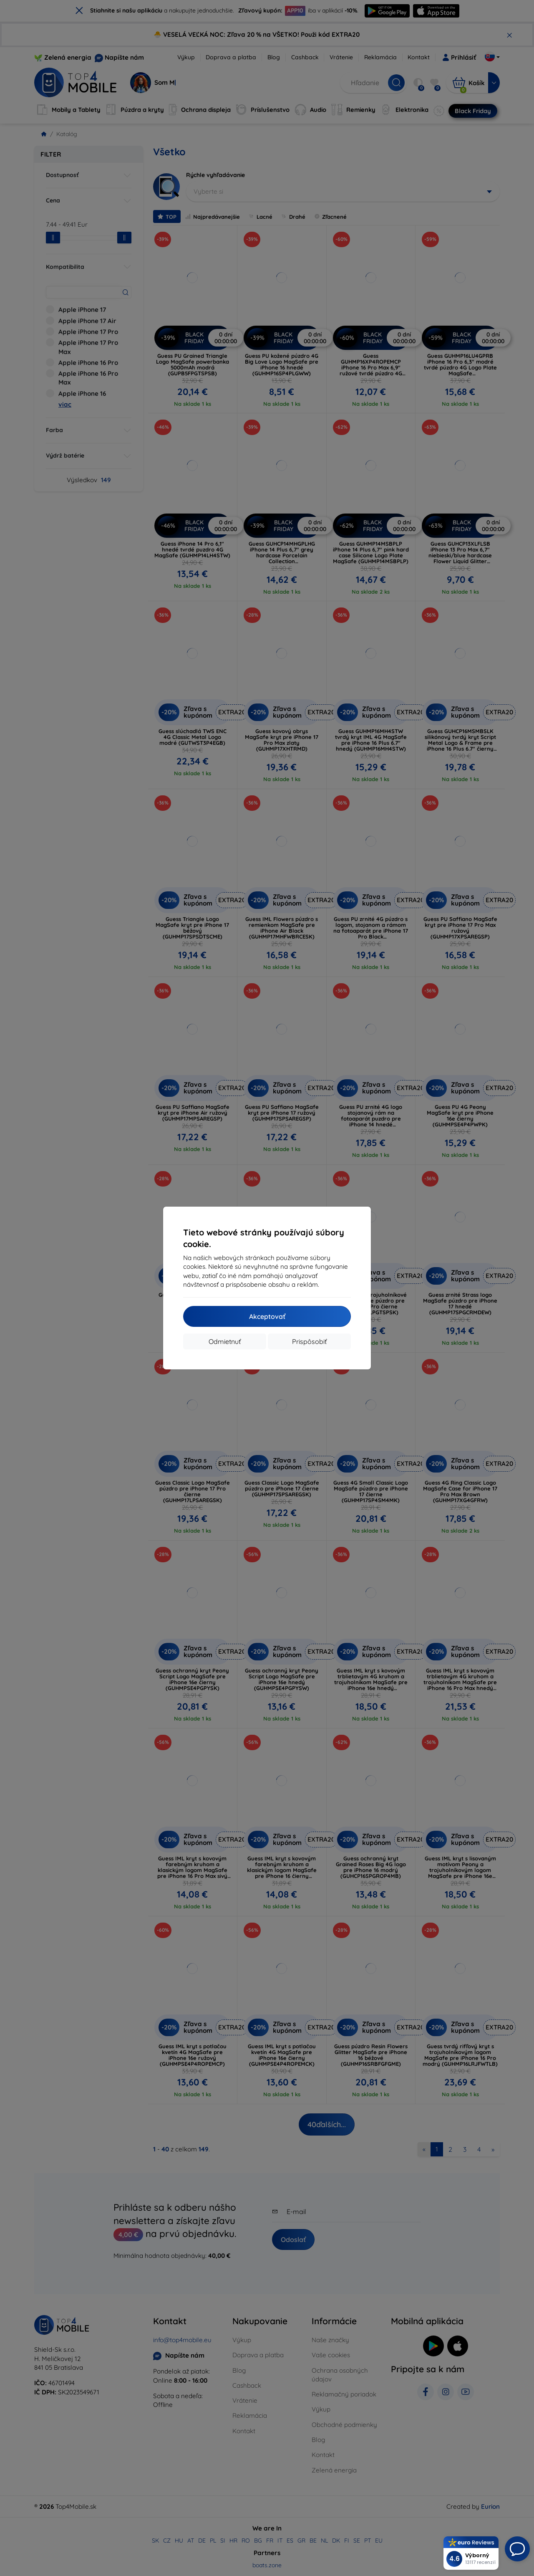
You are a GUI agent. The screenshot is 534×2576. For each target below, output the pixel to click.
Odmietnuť (225, 1341)
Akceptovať (267, 1316)
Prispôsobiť (309, 1341)
